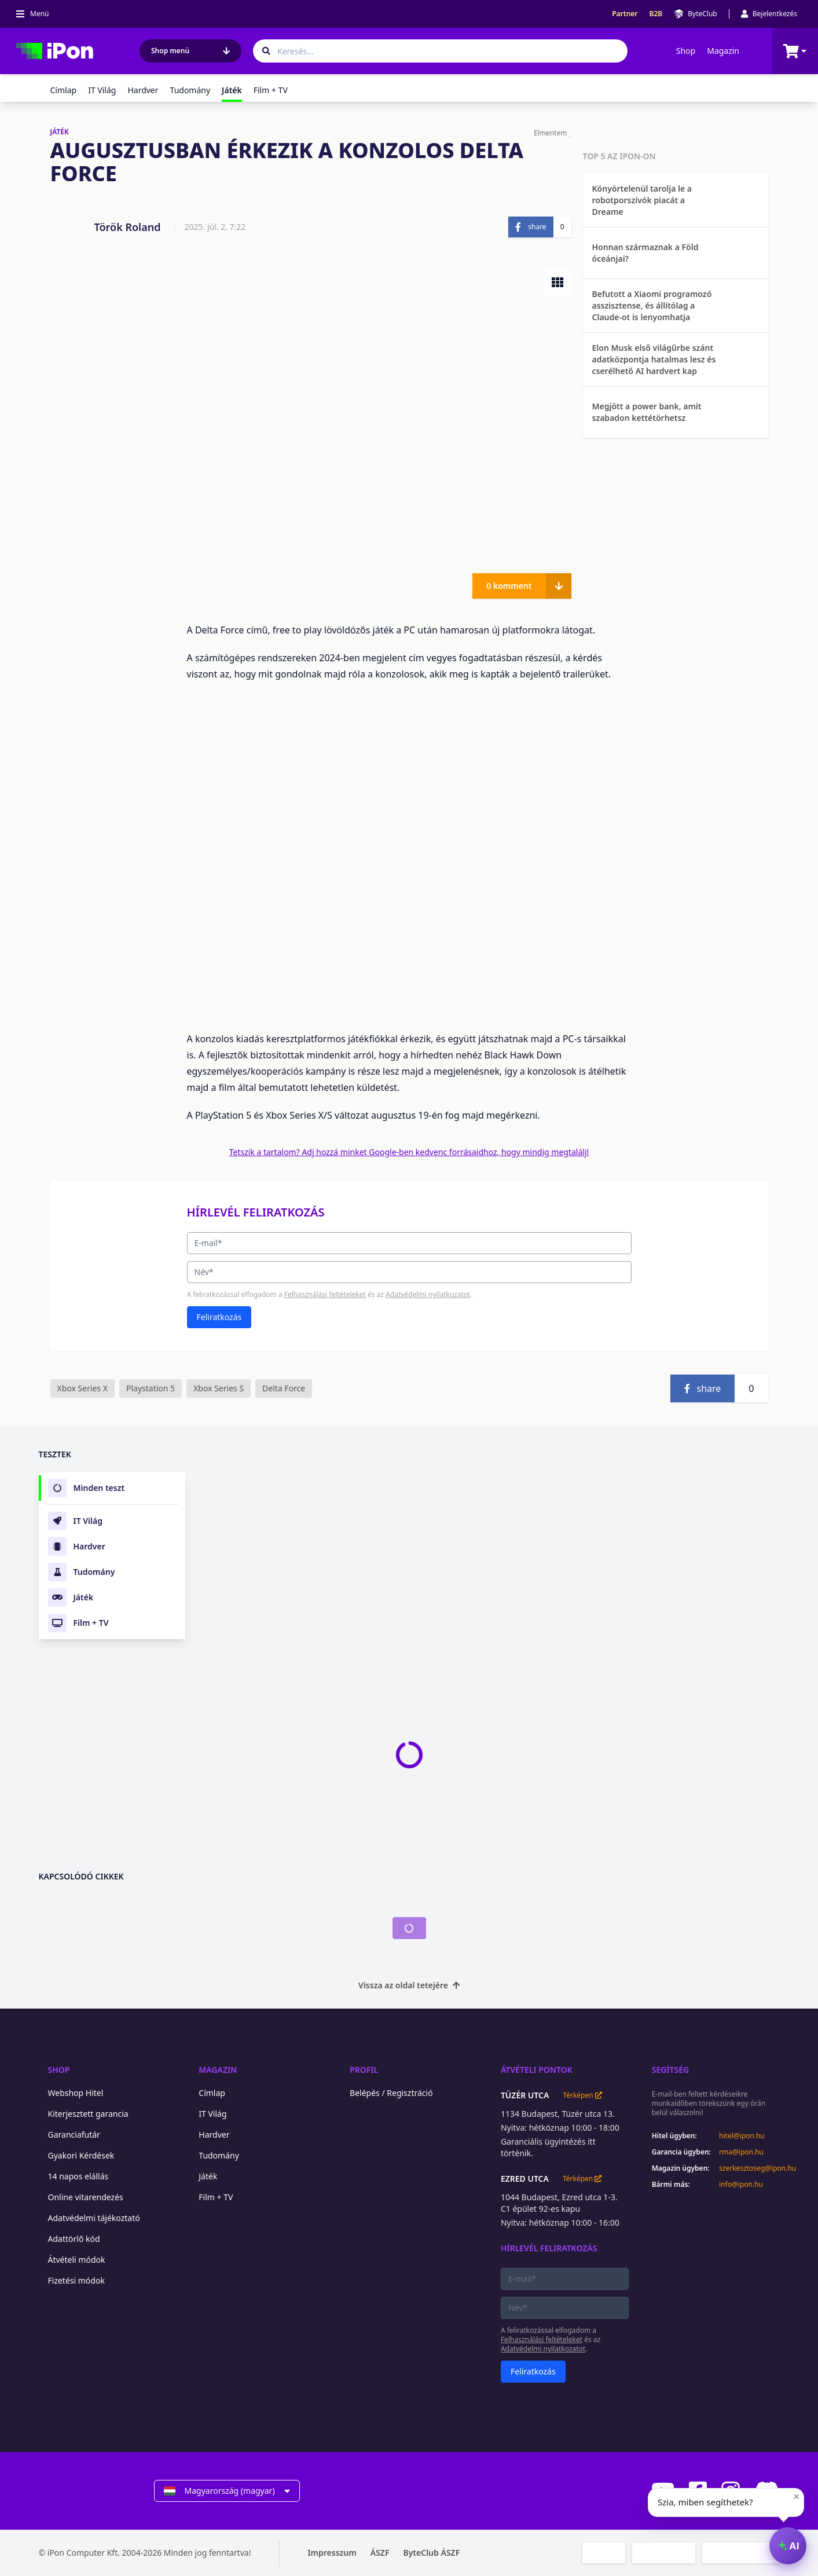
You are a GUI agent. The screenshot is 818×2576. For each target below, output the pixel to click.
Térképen (582, 2095)
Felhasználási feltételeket (325, 1294)
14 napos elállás (78, 2176)
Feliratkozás (219, 1316)
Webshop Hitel (76, 2092)
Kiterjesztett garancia (88, 2113)
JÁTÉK (59, 132)
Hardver (142, 90)
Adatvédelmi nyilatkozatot (428, 1294)
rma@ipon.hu (741, 2152)
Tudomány (190, 90)
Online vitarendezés (85, 2197)
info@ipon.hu (741, 2184)
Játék (208, 2176)
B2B (656, 14)
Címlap (63, 90)
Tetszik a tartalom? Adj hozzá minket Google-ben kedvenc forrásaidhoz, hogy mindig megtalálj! (409, 1151)
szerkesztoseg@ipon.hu (749, 2168)
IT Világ (102, 90)
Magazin (723, 50)
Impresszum (331, 2552)
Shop (685, 50)
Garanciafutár (74, 2134)
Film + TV (271, 90)
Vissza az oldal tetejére (409, 1985)
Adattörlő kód (74, 2238)
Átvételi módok (76, 2259)
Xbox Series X (82, 1388)
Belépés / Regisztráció (391, 2092)
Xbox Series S (218, 1388)
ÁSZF (380, 2552)
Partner (624, 14)
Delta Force (283, 1388)
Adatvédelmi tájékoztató (94, 2217)
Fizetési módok (76, 2280)
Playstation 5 (150, 1388)
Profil (364, 2069)
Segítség (670, 2069)
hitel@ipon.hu (742, 2136)
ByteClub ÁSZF (431, 2552)
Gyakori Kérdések (81, 2155)
